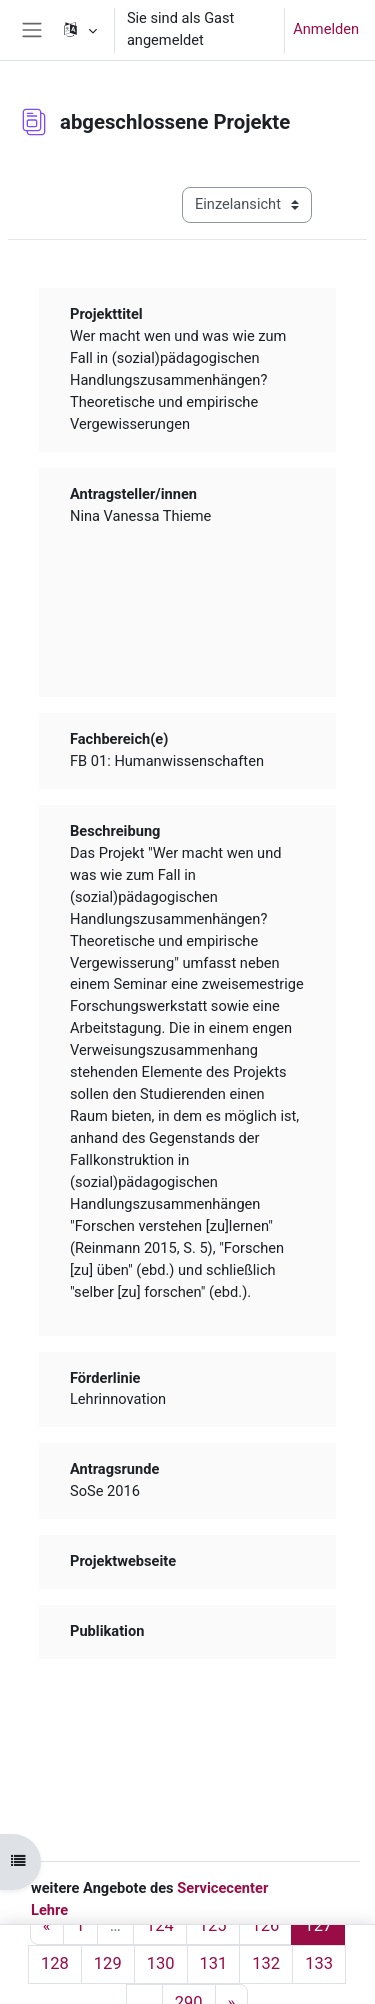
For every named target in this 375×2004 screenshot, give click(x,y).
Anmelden (326, 29)
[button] (79, 30)
